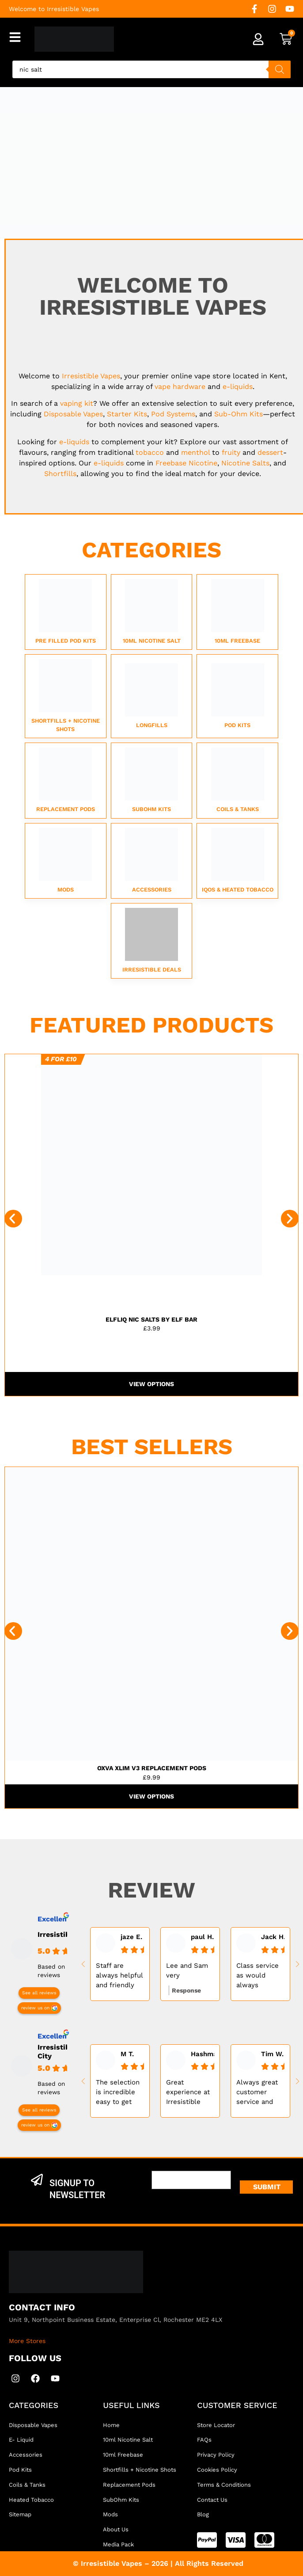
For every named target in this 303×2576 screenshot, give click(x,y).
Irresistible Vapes (91, 376)
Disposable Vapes (73, 414)
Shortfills (60, 473)
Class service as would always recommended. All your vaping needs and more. (260, 1976)
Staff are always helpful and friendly (119, 1975)
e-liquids (238, 386)
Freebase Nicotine (186, 463)
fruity (231, 452)
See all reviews (39, 1993)
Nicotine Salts (245, 463)
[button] (13, 1218)
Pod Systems (173, 414)
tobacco (150, 452)
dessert (270, 452)
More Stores (27, 2340)
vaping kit (76, 403)
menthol (195, 452)
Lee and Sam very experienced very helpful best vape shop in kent (187, 1971)
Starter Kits (127, 414)
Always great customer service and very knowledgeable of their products (260, 2092)
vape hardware (180, 386)
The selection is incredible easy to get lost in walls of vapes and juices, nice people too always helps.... (120, 2092)
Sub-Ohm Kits (238, 414)
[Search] (280, 69)
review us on (35, 2008)
